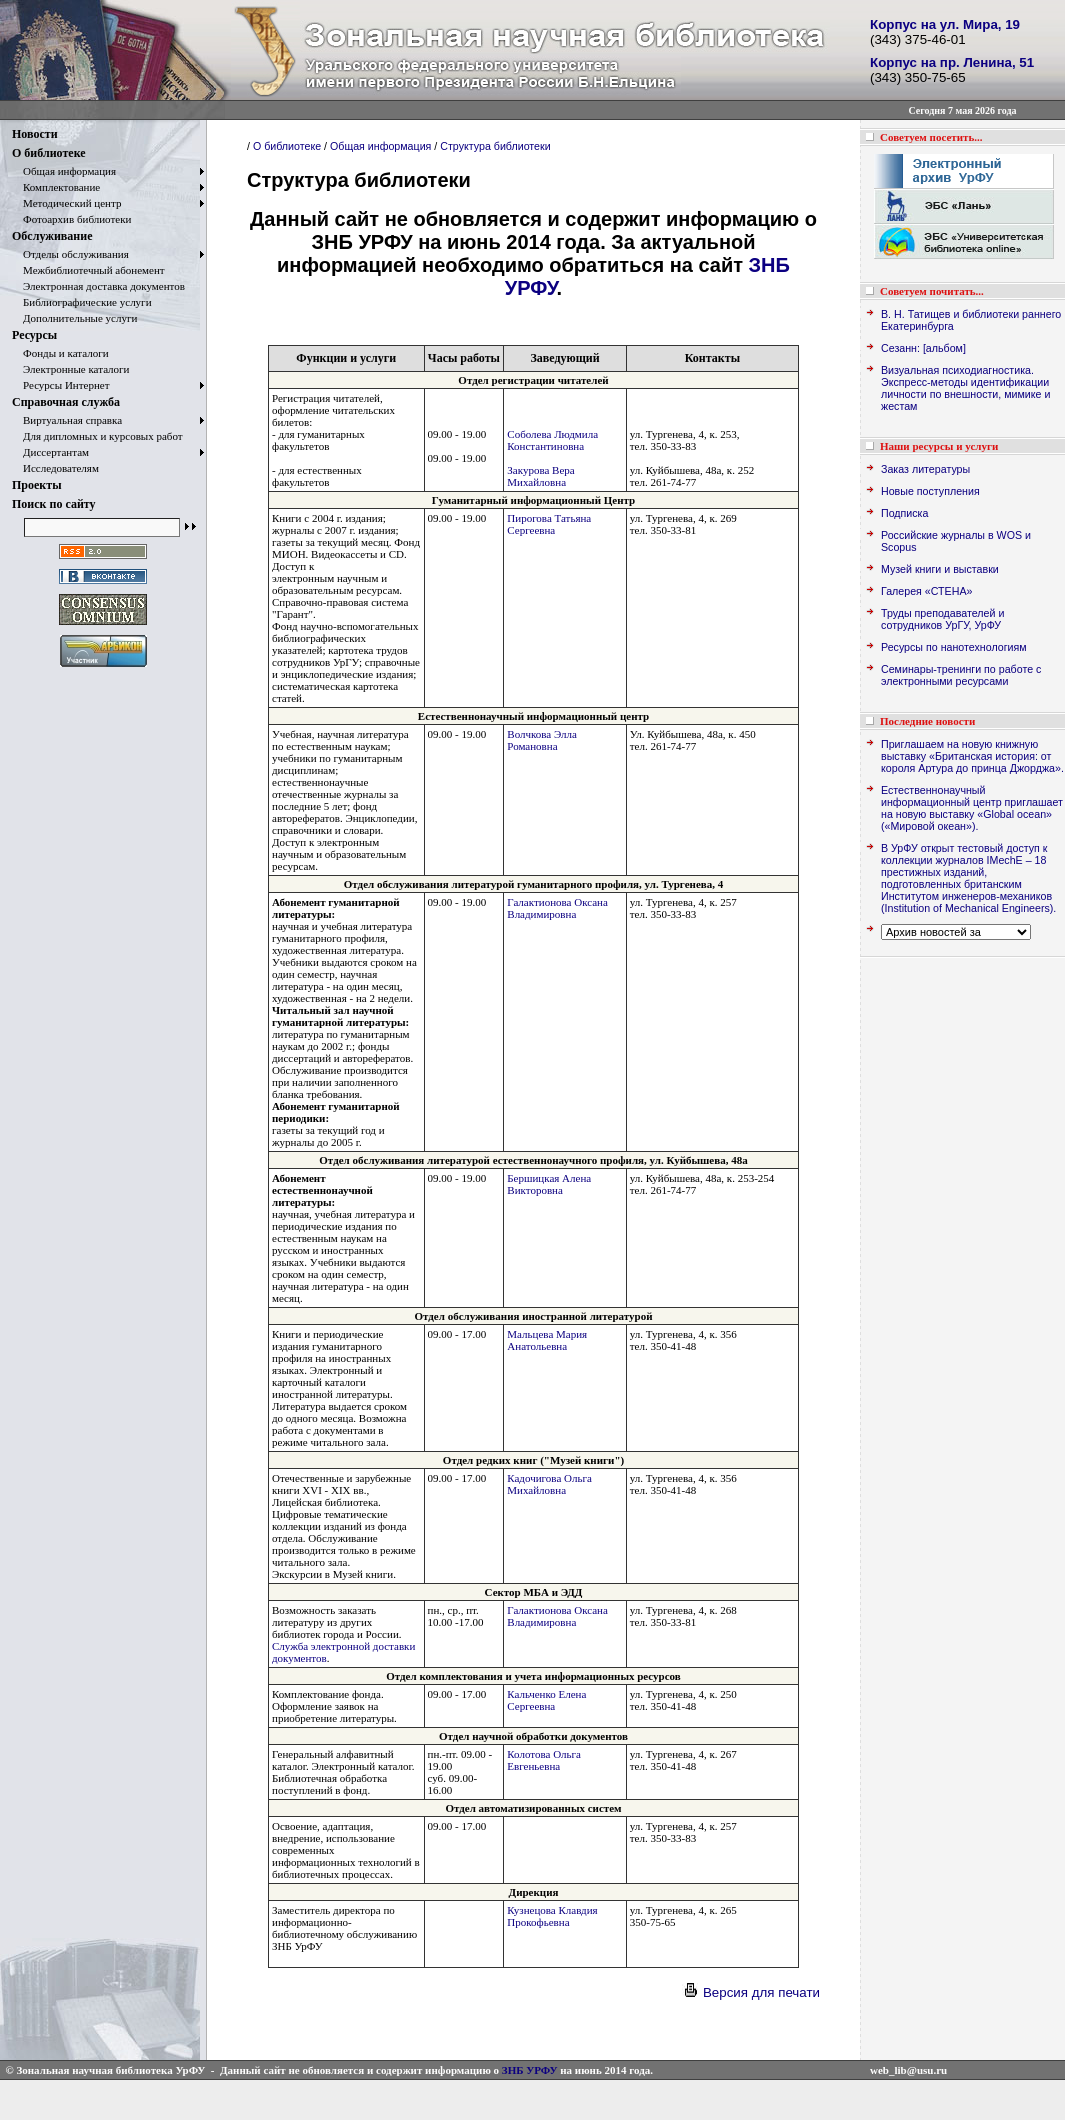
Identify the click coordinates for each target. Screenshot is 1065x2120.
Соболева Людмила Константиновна (552, 440)
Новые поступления (930, 491)
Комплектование (56, 187)
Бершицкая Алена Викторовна (549, 1184)
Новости (35, 134)
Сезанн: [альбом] (923, 348)
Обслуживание (52, 236)
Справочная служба (66, 402)
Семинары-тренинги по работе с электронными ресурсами (961, 675)
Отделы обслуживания (70, 254)
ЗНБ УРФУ (530, 2070)
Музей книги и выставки (940, 569)
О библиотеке (49, 153)
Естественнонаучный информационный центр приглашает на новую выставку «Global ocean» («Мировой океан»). (972, 808)
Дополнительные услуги (74, 318)
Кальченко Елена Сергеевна (546, 1700)
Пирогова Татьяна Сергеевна (549, 524)
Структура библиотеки (495, 146)
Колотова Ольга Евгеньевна (544, 1760)
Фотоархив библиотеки (71, 219)
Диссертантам (50, 452)
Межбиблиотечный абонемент (88, 270)
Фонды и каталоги (60, 353)
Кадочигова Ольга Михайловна (549, 1484)
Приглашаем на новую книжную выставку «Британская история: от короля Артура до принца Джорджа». (972, 756)
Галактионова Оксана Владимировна (557, 908)
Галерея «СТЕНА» (926, 591)
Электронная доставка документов (98, 286)
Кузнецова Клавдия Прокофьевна (552, 1916)
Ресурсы (34, 335)
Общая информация (64, 171)
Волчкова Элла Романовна (542, 740)
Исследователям (55, 468)
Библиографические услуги (82, 302)
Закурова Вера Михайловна (540, 476)
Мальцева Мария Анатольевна (547, 1340)
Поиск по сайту (54, 504)
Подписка (904, 513)
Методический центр (66, 203)
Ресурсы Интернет (61, 385)
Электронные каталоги (71, 369)
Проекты (37, 485)
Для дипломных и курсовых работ (97, 436)
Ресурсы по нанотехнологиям (954, 647)
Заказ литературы (925, 469)
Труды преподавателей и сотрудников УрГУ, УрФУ (942, 619)
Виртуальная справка (67, 420)
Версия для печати (751, 1992)
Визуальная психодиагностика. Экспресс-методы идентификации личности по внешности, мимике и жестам (965, 388)
